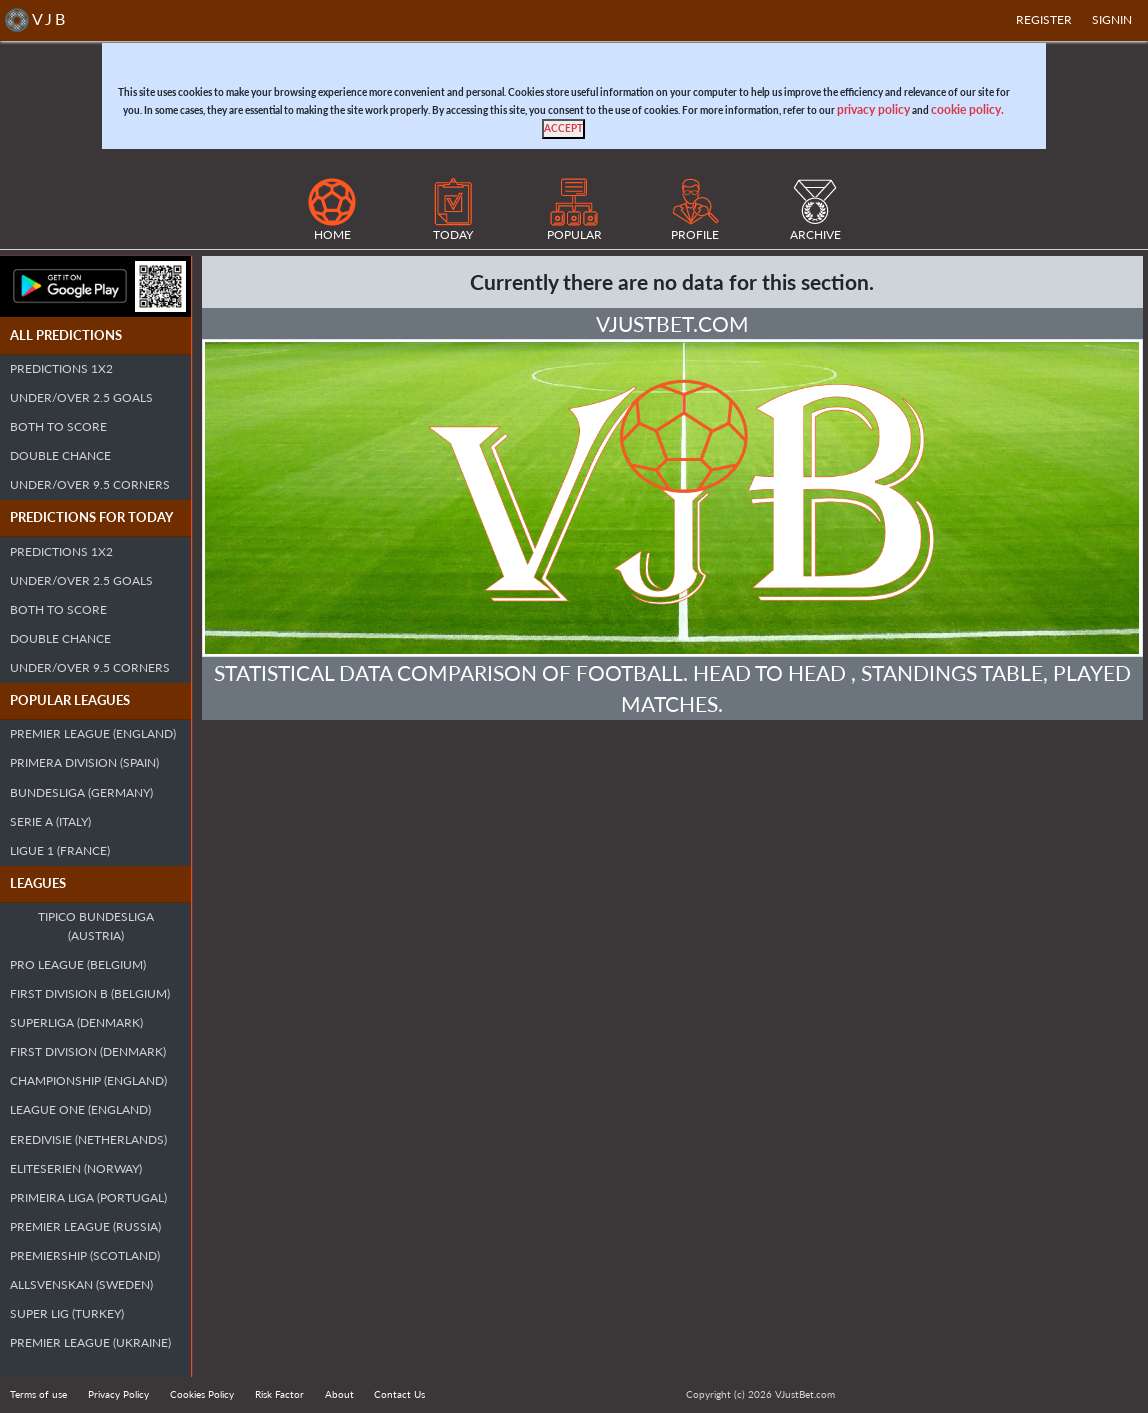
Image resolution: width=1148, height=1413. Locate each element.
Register (1044, 19)
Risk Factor (279, 1394)
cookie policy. (967, 109)
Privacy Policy (118, 1394)
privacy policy (873, 109)
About (339, 1394)
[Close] (563, 129)
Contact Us (399, 1394)
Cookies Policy (202, 1394)
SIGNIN (1112, 19)
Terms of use (38, 1394)
